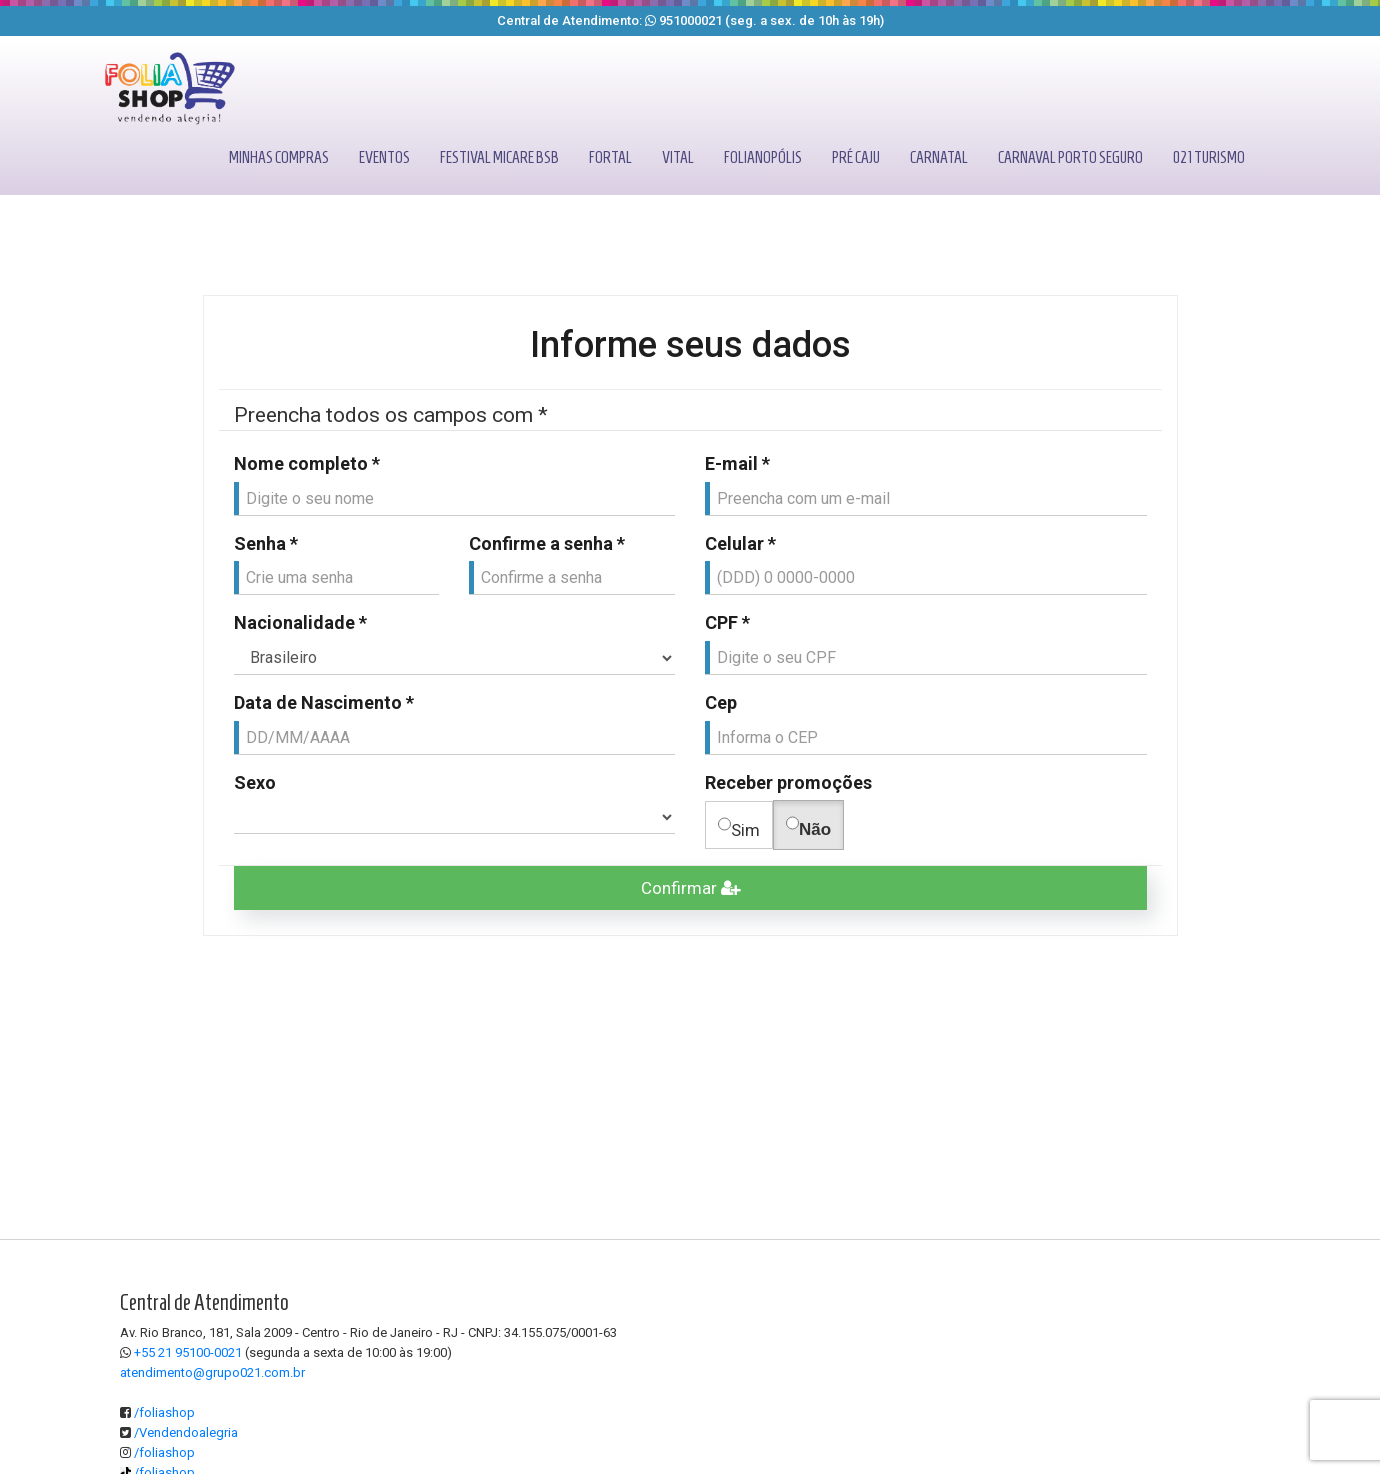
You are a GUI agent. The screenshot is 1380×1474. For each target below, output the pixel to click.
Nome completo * (307, 463)
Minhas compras (279, 157)
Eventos (384, 157)
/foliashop (157, 1412)
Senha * (266, 543)
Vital (678, 157)
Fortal (610, 157)
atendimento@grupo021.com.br (212, 1372)
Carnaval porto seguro (1070, 157)
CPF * (727, 622)
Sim (739, 826)
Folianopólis (763, 157)
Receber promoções (788, 782)
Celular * (740, 543)
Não (808, 825)
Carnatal (939, 157)
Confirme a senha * (547, 543)
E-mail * (737, 463)
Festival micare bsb (499, 157)
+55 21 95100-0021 (188, 1352)
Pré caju (856, 157)
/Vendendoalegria (179, 1432)
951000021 (690, 20)
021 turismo (1209, 157)
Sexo (255, 782)
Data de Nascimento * (324, 702)
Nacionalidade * (300, 622)
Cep (721, 702)
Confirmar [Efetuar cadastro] (690, 888)
